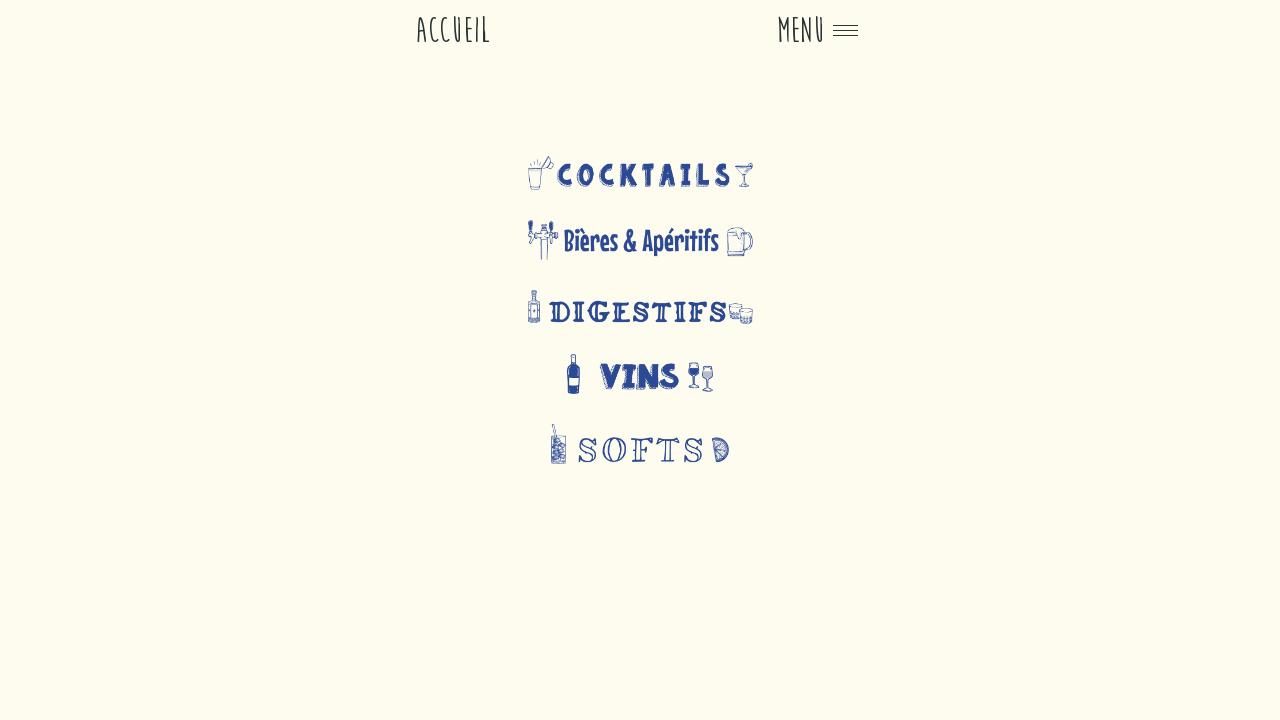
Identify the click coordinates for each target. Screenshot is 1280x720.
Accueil (453, 30)
